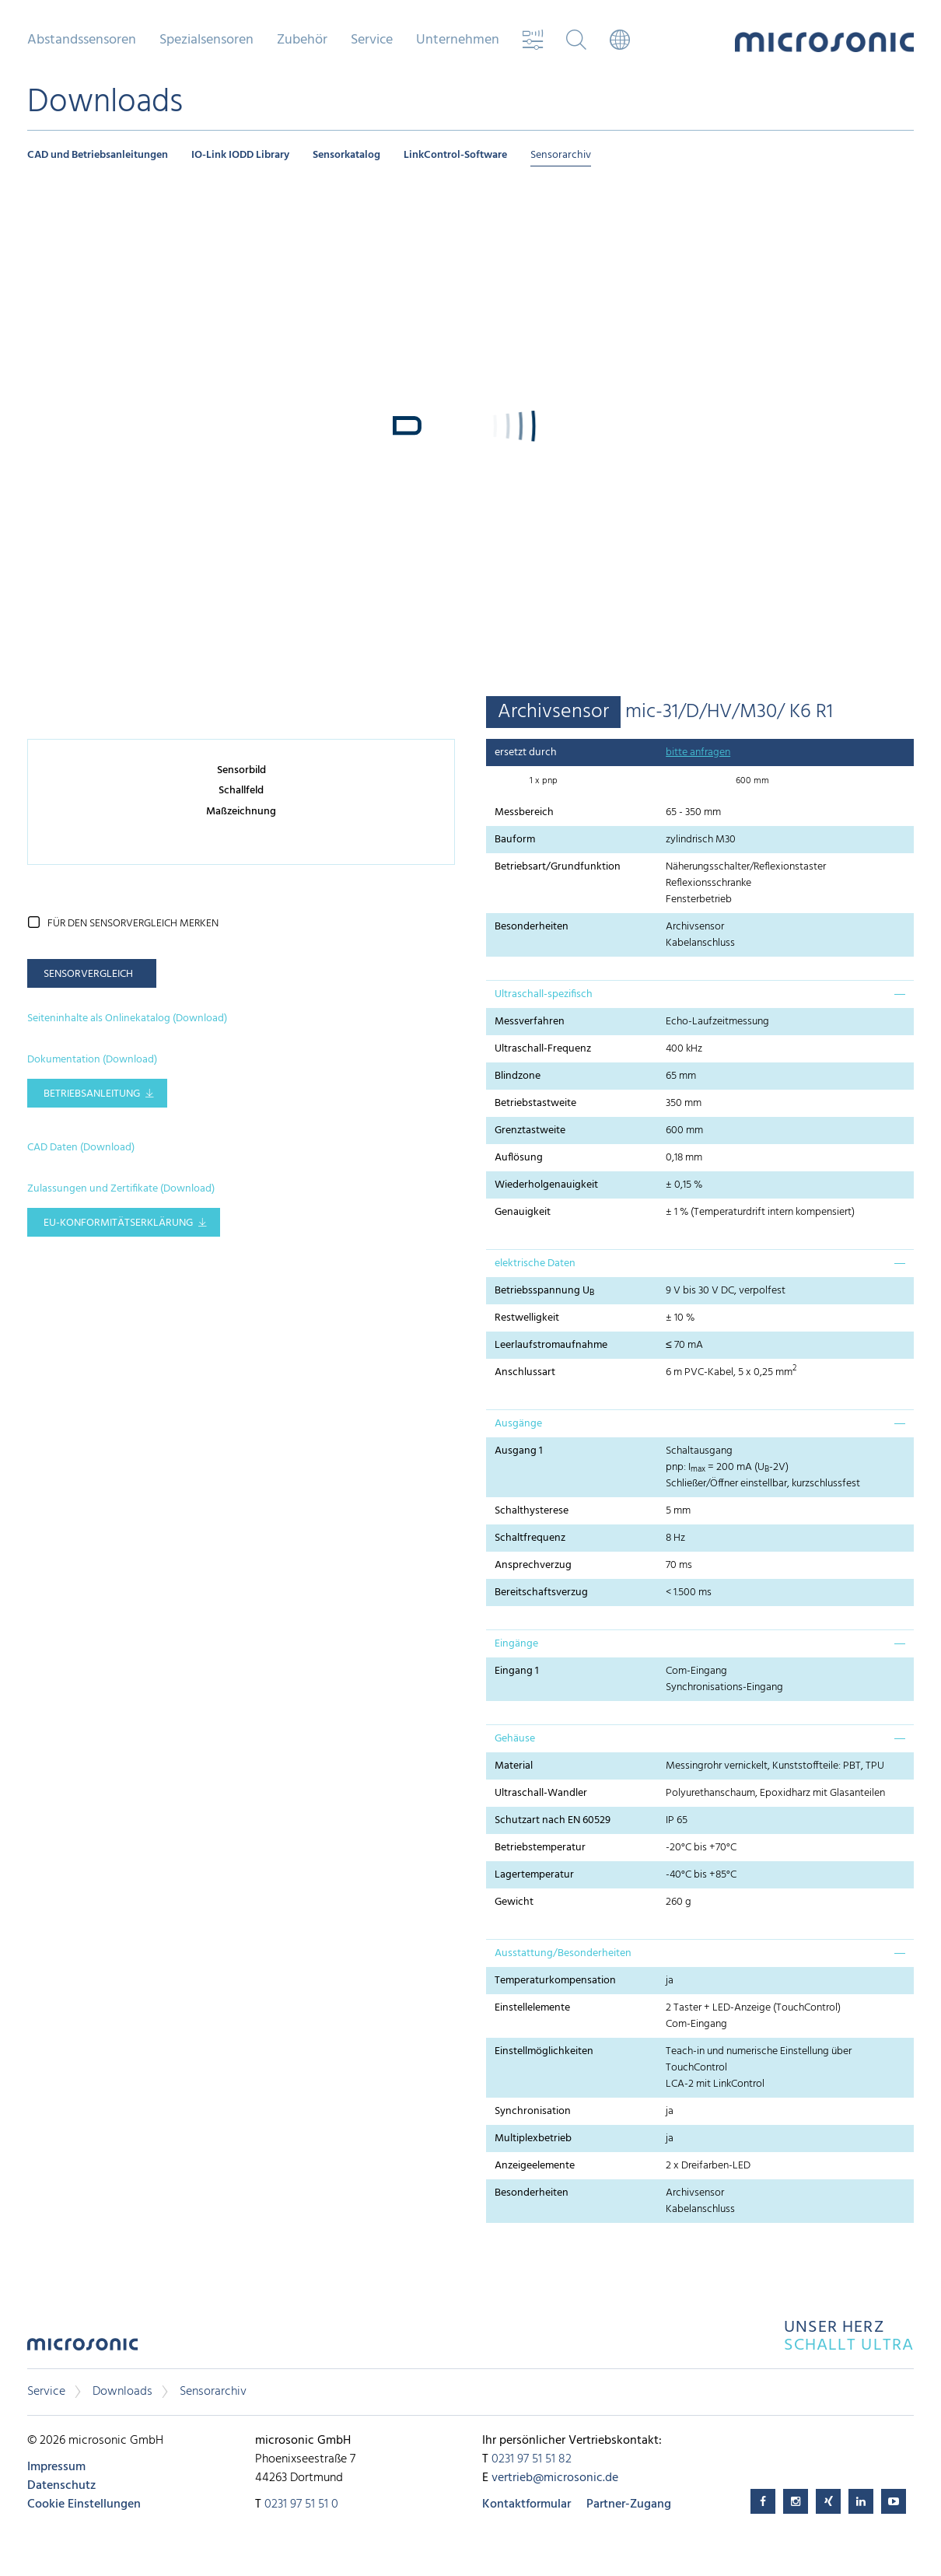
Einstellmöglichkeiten (544, 2051)
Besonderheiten (531, 927)
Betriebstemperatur (540, 1848)
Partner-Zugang (628, 2504)
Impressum (56, 2467)
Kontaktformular (526, 2504)
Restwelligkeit (527, 1318)
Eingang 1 (517, 1671)
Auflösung (519, 1158)
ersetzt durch (526, 752)
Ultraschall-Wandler (541, 1793)
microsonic (82, 2348)
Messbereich (524, 812)
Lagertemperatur (534, 1875)
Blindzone (517, 1076)
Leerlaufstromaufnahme (551, 1345)
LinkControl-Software (455, 155)
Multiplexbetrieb (533, 2138)
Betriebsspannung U (544, 1291)
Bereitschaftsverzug (541, 1592)
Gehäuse (515, 1739)
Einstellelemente (532, 2008)
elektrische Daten (535, 1263)
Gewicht (514, 1902)
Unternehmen (457, 40)
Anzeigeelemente (535, 2166)
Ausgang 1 (519, 1451)
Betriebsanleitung (92, 1094)
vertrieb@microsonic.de (554, 2478)
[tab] (700, 994)
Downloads (122, 2392)
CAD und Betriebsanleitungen (97, 155)
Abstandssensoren (81, 40)
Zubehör (302, 40)
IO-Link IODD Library (240, 155)
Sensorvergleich (88, 974)
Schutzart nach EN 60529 (552, 1820)
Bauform (515, 840)
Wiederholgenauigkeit (546, 1185)
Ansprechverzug (533, 1565)
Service (372, 40)
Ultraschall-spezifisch (544, 994)
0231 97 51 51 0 (301, 2504)
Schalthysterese (531, 1511)
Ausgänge (518, 1424)
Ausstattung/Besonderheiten (563, 1953)
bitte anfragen (698, 752)
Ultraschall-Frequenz (543, 1049)
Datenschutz (61, 2486)
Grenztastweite (530, 1130)
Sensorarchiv (560, 155)
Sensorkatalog (346, 155)
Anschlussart (525, 1372)
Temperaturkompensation (555, 1981)
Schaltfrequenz (530, 1538)
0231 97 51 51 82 (531, 2459)
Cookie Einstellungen (84, 2504)
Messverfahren (530, 1022)
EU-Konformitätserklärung (118, 1223)
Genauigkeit (523, 1212)
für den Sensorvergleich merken (133, 924)
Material (514, 1766)
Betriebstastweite (535, 1103)
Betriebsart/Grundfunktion (558, 867)
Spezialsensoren (206, 40)
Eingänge (516, 1644)
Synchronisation (533, 2111)
